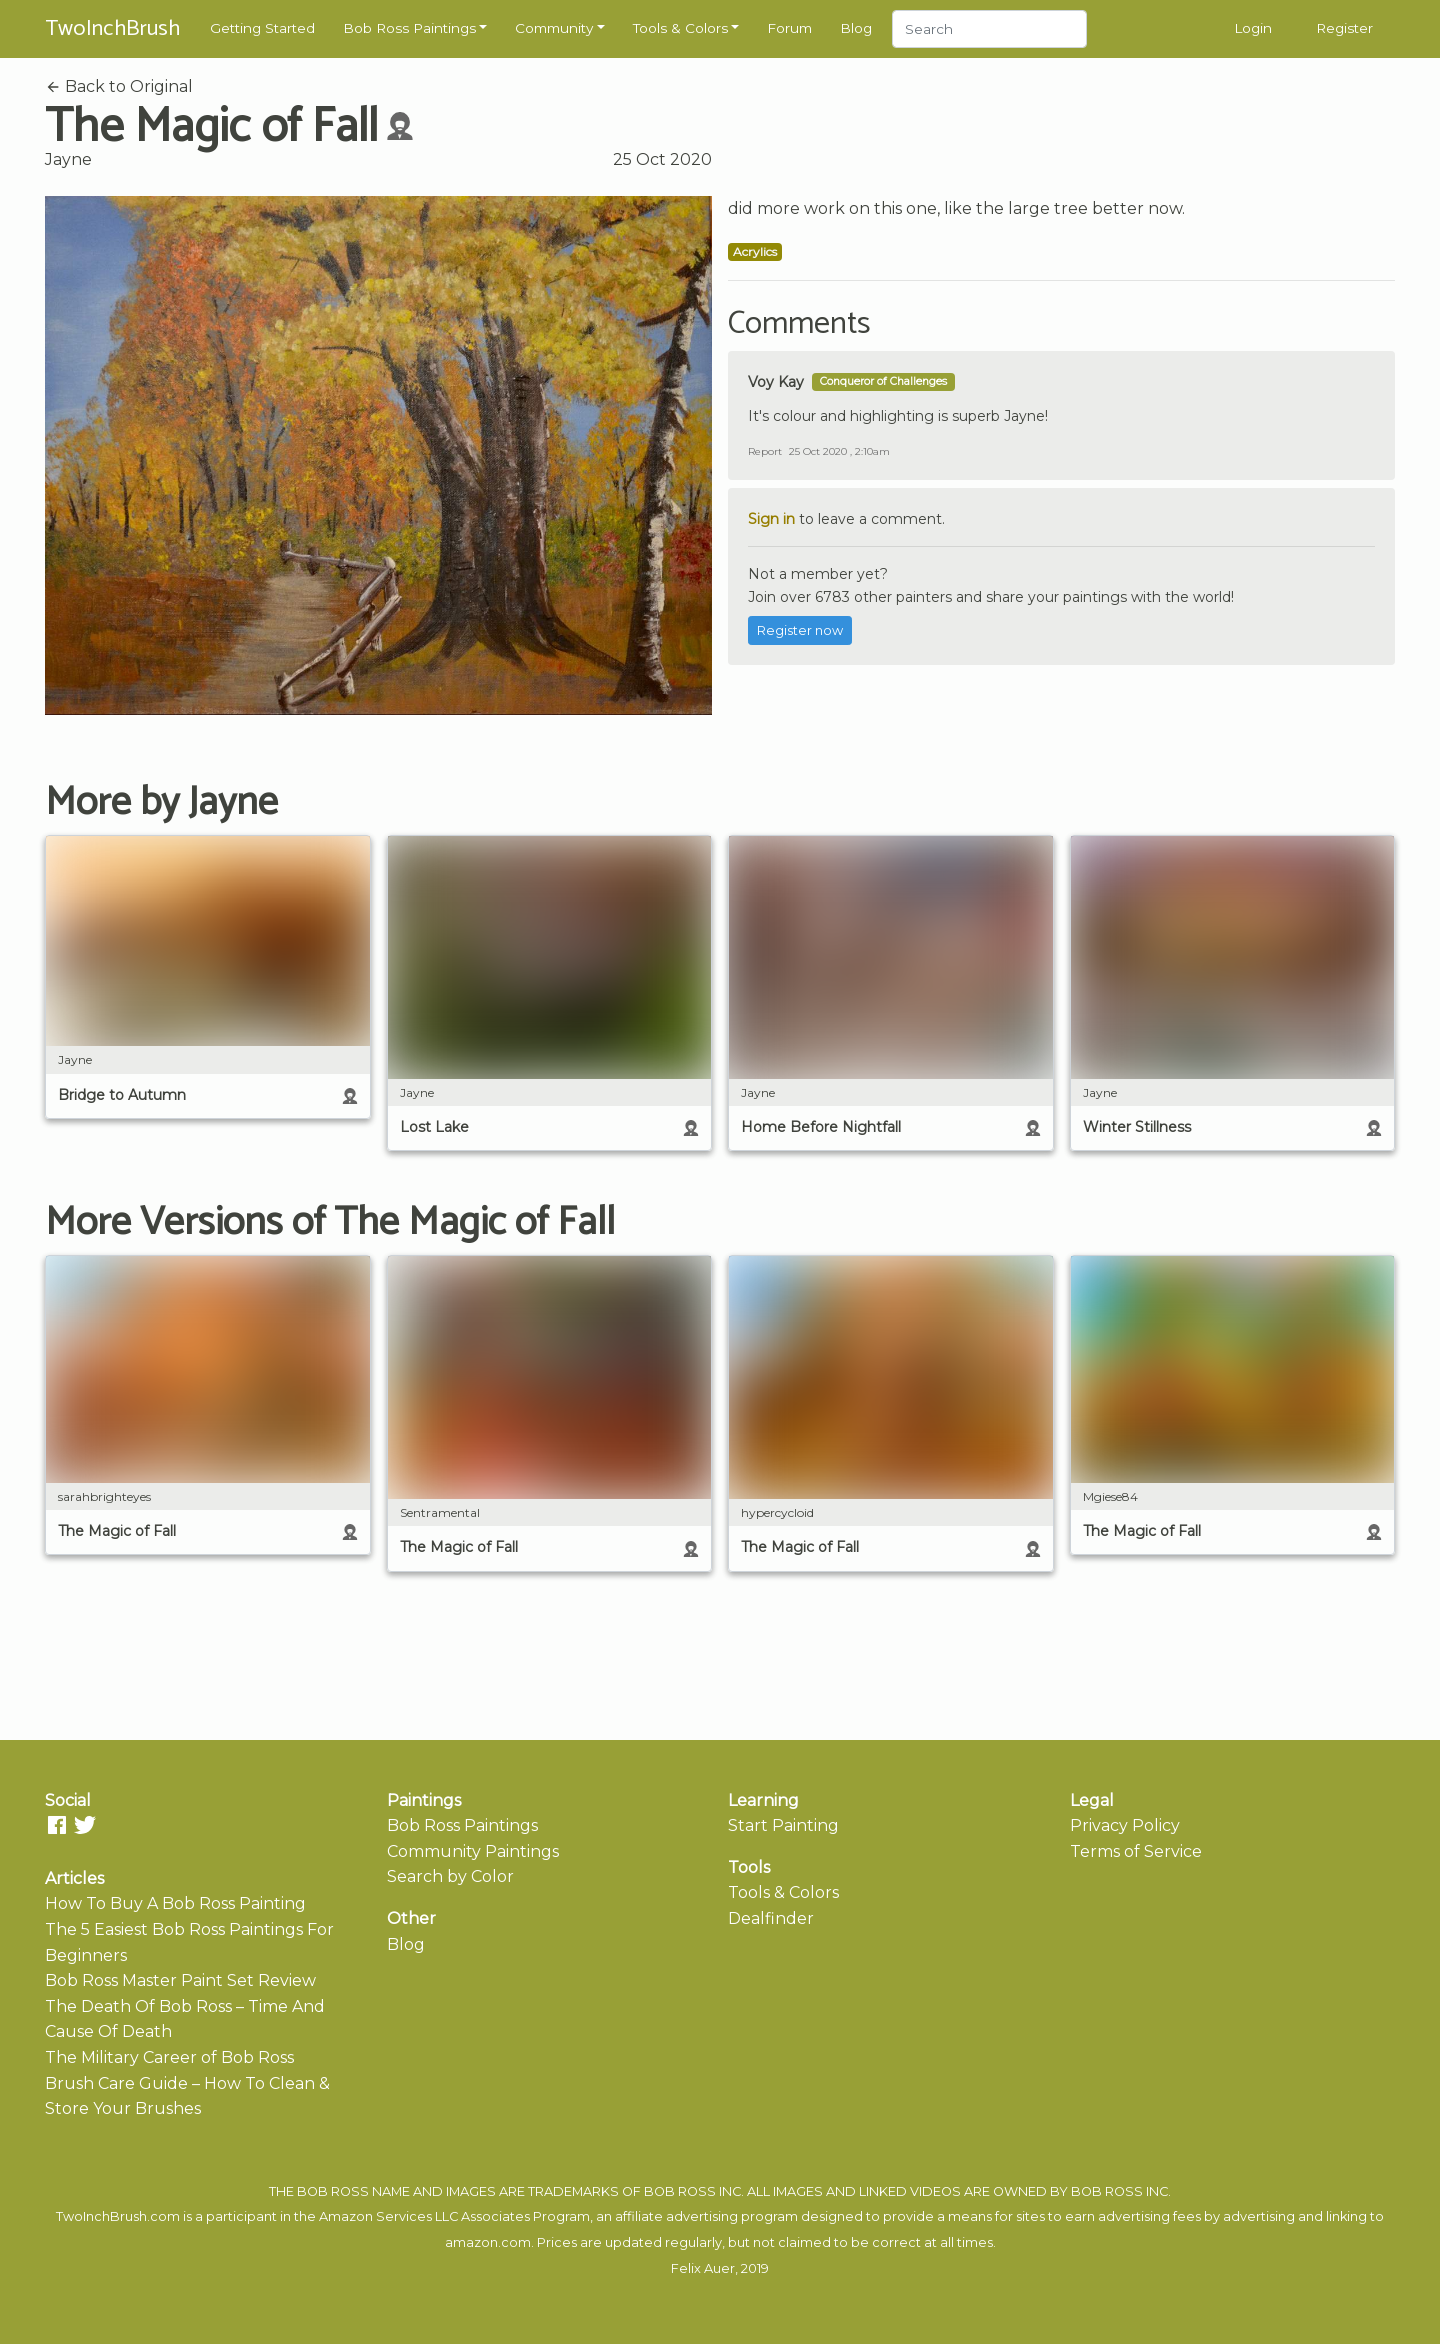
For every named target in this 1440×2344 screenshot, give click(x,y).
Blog (856, 28)
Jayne (68, 159)
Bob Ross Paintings (409, 28)
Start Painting (783, 1825)
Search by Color (450, 1876)
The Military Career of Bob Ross (169, 2057)
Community (554, 28)
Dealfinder (771, 1918)
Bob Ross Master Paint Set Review (180, 1980)
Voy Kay (776, 382)
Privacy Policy (1125, 1825)
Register (1344, 28)
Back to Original (119, 86)
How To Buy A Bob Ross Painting (175, 1903)
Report (765, 451)
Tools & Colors (680, 28)
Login (1253, 28)
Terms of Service (1136, 1851)
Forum (789, 28)
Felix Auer (703, 2268)
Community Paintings (473, 1851)
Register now (800, 630)
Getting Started (262, 28)
